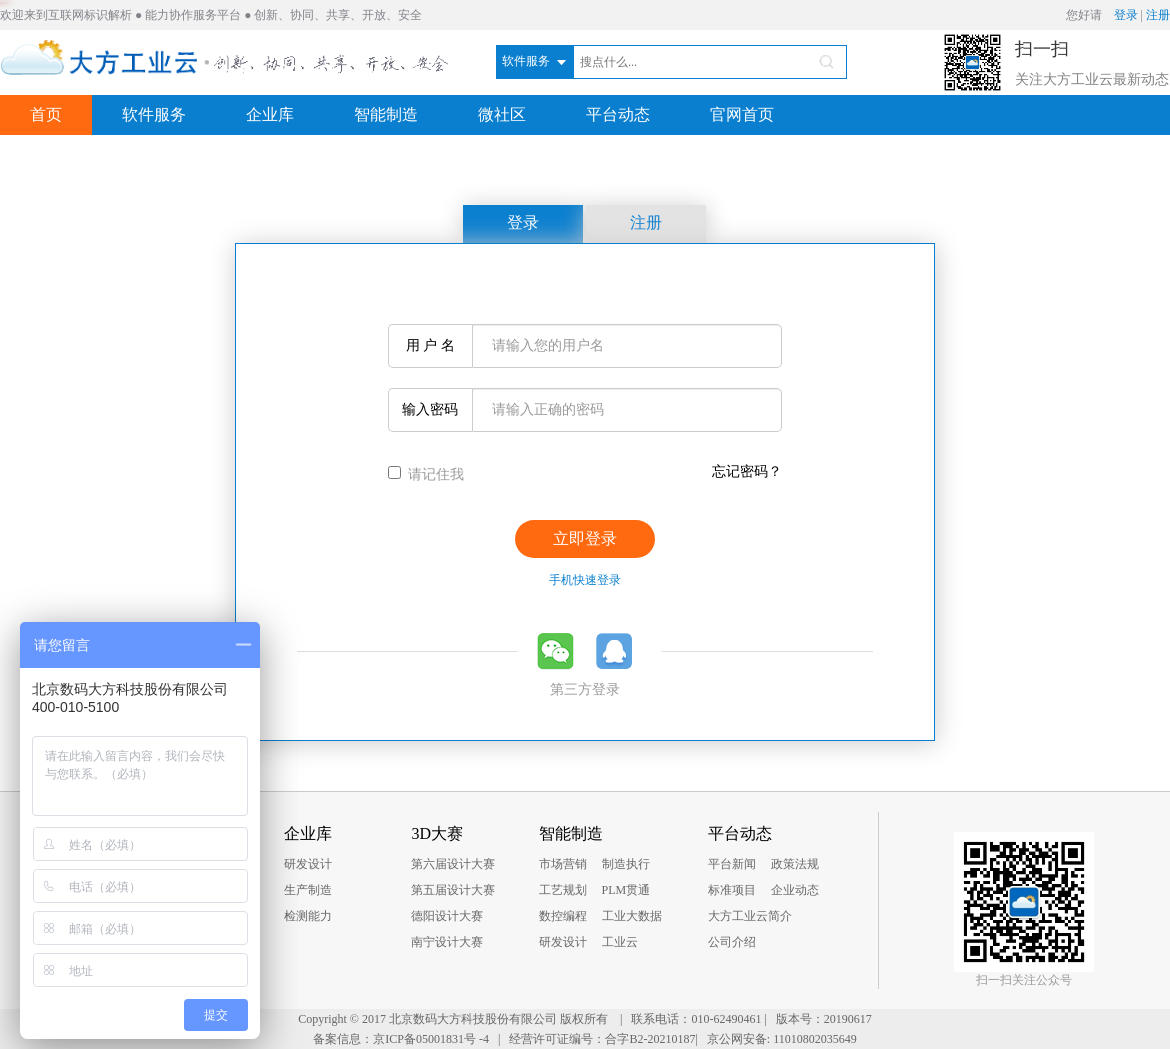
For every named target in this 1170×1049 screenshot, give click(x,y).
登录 (1126, 15)
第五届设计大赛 (453, 890)
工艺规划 (563, 890)
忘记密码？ (747, 471)
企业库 (270, 114)
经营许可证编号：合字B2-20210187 (602, 1039)
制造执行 (626, 864)
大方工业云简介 (750, 916)
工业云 (620, 942)
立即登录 (585, 538)
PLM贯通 (626, 890)
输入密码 (429, 409)
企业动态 (795, 890)
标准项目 (732, 890)
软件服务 (154, 114)
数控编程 (563, 916)
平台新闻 (732, 864)
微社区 (502, 114)
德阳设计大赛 (447, 916)
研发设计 (308, 864)
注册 (1158, 15)
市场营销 (563, 864)
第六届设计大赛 (453, 864)
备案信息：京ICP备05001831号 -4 (401, 1039)
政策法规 (795, 864)
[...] (394, 472)
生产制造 (308, 890)
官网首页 (742, 114)
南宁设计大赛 (447, 942)
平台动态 (618, 114)
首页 (46, 114)
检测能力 (308, 916)
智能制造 (386, 114)
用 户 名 (427, 345)
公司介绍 (732, 942)
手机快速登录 (585, 580)
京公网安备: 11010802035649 (782, 1039)
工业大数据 (632, 916)
